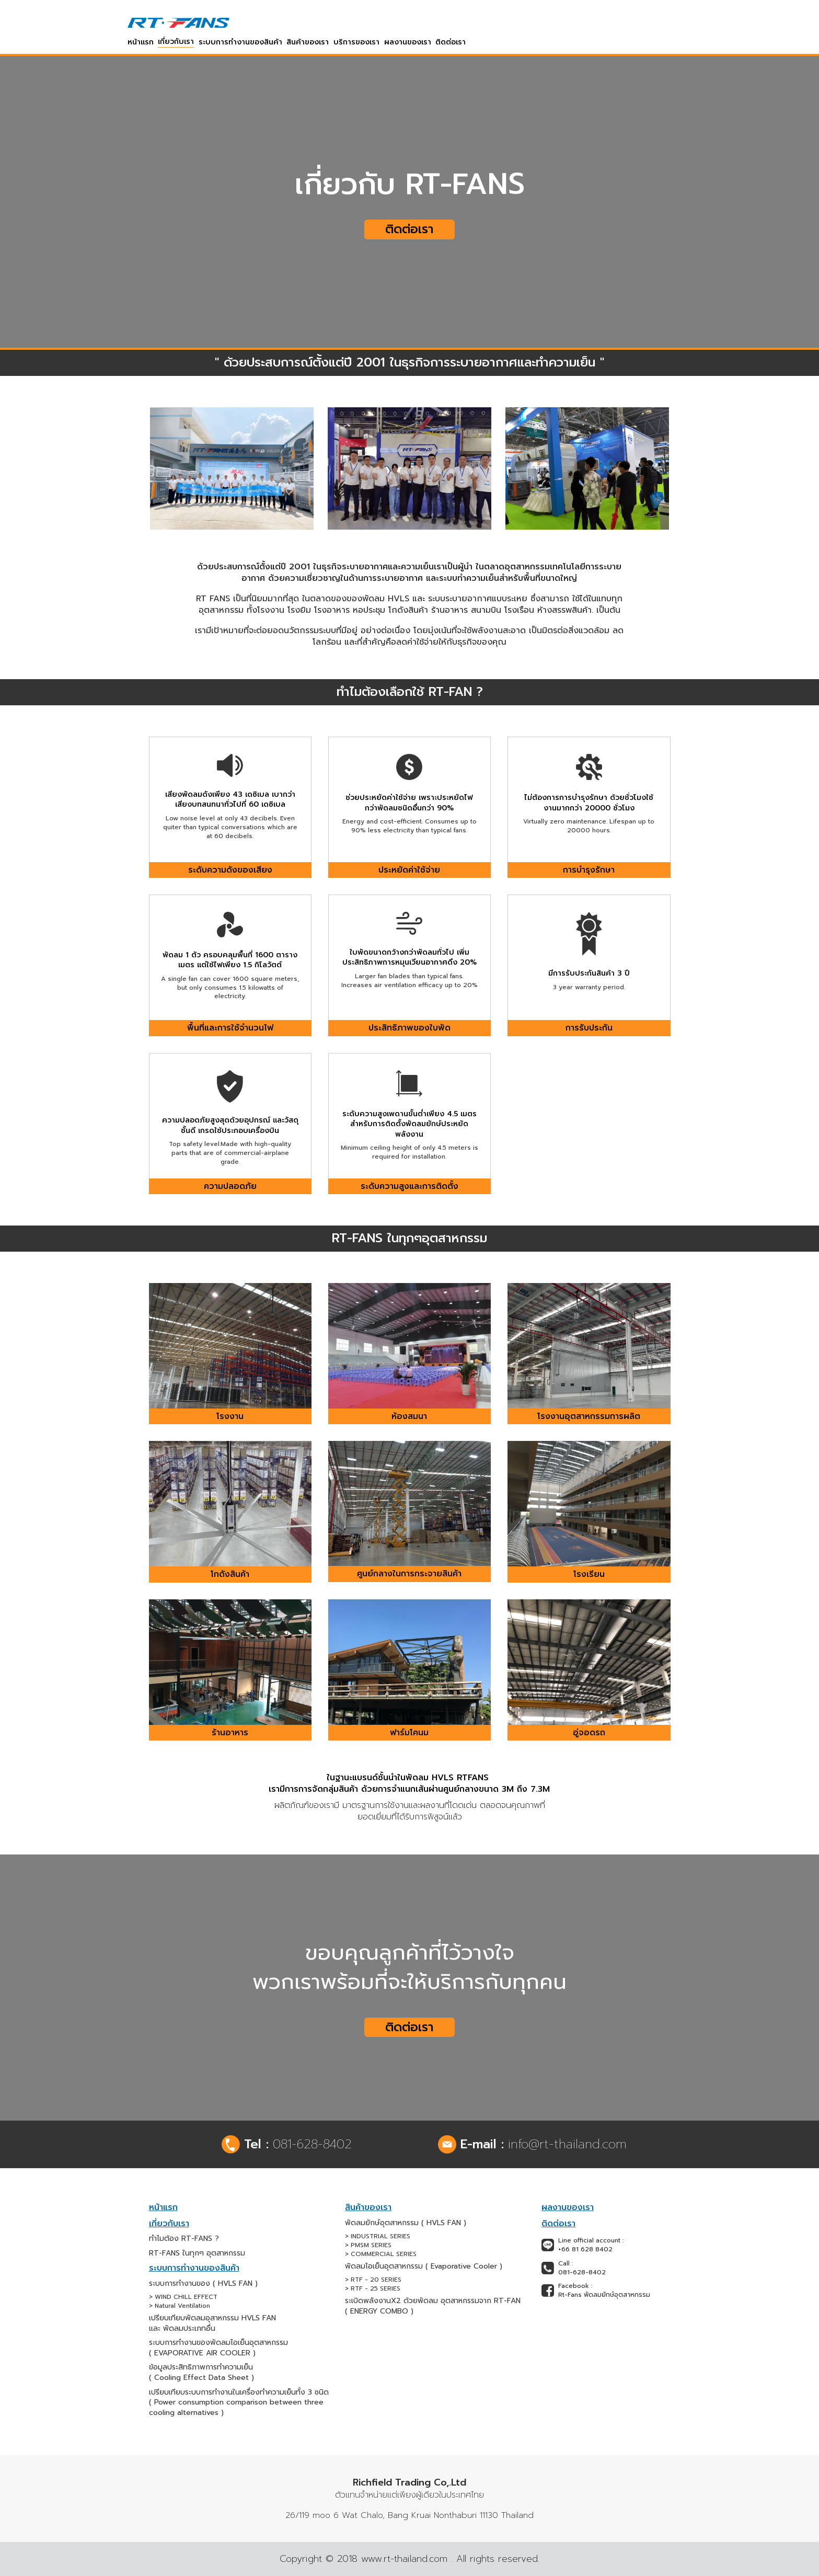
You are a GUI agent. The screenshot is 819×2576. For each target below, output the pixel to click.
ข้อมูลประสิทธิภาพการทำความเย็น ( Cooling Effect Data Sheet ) (201, 2372)
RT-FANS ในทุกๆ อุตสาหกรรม (197, 2253)
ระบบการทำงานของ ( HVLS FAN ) (203, 2284)
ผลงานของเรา (407, 42)
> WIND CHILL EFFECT (183, 2297)
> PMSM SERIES (368, 2245)
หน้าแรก (141, 42)
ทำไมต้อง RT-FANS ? (184, 2239)
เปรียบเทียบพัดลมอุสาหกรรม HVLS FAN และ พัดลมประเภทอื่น (212, 2323)
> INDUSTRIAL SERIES (377, 2236)
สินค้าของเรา (307, 42)
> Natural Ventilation (179, 2306)
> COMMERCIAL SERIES (381, 2254)
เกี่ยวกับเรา (176, 42)
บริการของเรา (356, 42)
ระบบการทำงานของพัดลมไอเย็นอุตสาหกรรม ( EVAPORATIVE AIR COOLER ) (218, 2348)
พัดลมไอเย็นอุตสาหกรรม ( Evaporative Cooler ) (423, 2266)
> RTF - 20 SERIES (373, 2279)
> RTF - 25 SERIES (372, 2288)
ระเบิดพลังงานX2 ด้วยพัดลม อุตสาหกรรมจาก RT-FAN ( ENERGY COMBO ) (433, 2306)
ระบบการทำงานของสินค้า (240, 42)
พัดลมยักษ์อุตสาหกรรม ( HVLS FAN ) (405, 2223)
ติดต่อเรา (450, 42)
